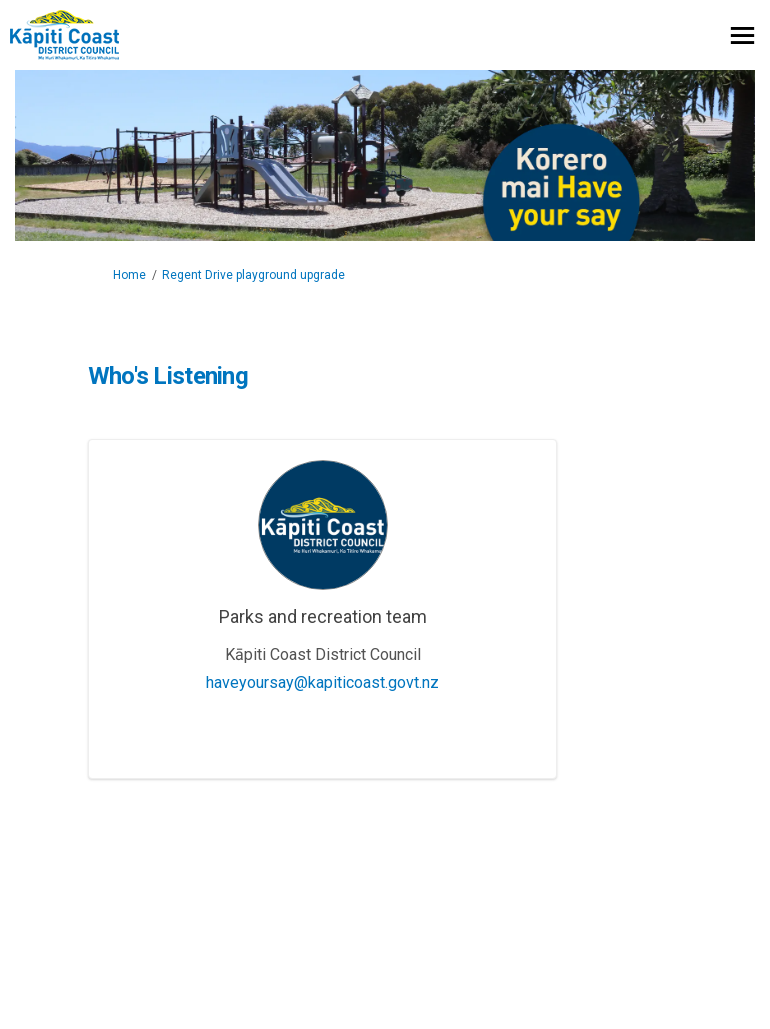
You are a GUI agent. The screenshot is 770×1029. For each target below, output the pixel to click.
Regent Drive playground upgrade (253, 275)
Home (129, 275)
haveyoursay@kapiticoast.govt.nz (322, 682)
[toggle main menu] (742, 35)
